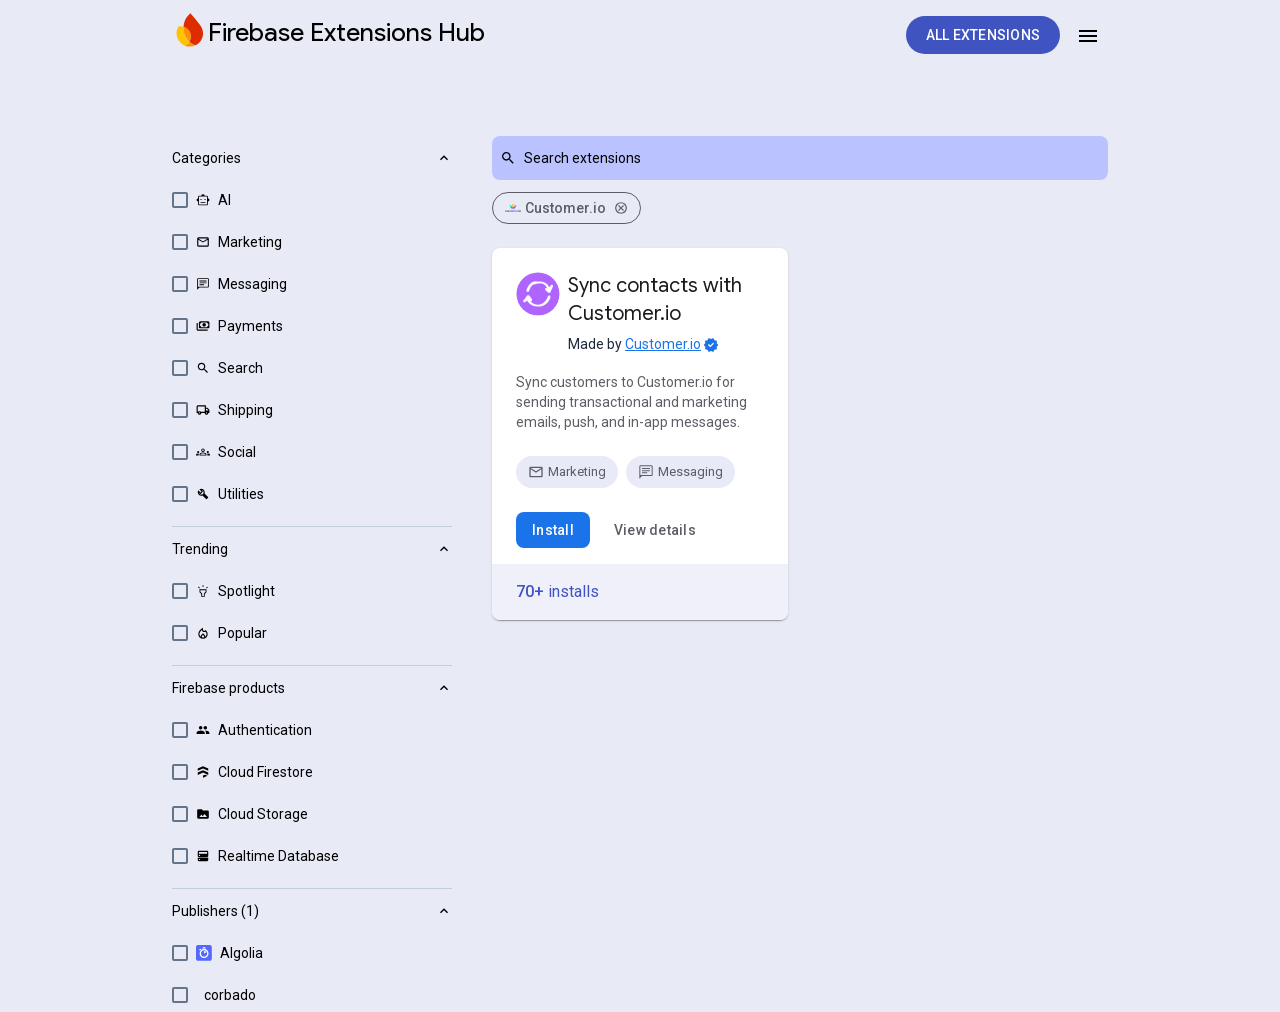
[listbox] (800, 208)
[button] (312, 331)
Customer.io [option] (566, 208)
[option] (312, 200)
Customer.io (663, 344)
